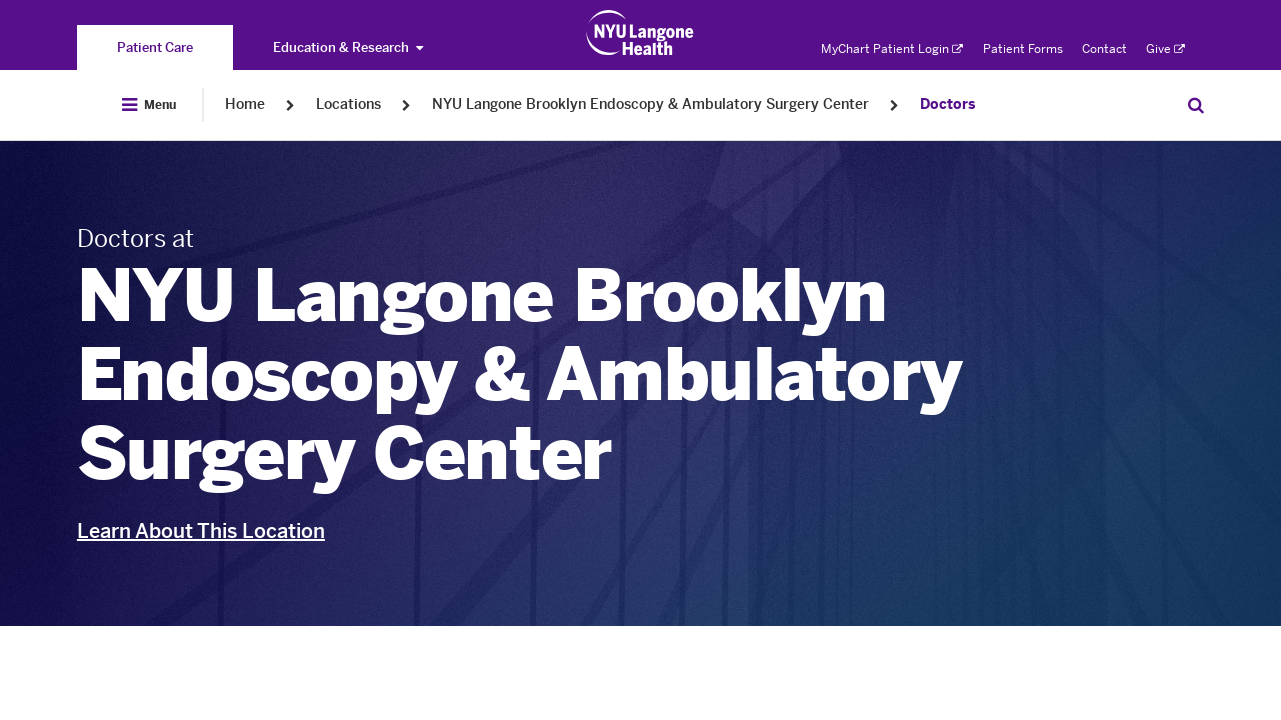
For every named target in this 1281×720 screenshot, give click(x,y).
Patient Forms (1023, 49)
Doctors (947, 104)
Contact (1104, 49)
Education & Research (348, 47)
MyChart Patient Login (892, 49)
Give (1165, 49)
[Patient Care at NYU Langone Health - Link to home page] (640, 33)
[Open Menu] (149, 105)
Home (245, 104)
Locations (348, 104)
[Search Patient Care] (1196, 105)
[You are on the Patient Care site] (155, 47)
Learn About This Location (201, 531)
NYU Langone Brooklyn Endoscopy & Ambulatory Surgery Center (650, 104)
